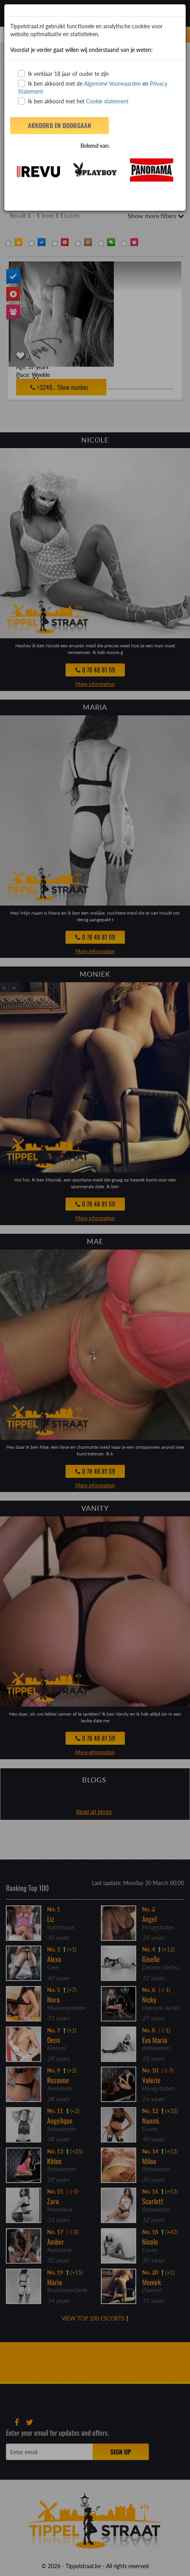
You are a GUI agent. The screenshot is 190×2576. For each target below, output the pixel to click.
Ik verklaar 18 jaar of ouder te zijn (63, 73)
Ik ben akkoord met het (73, 101)
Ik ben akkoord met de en (92, 87)
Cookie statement (106, 101)
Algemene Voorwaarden (112, 83)
